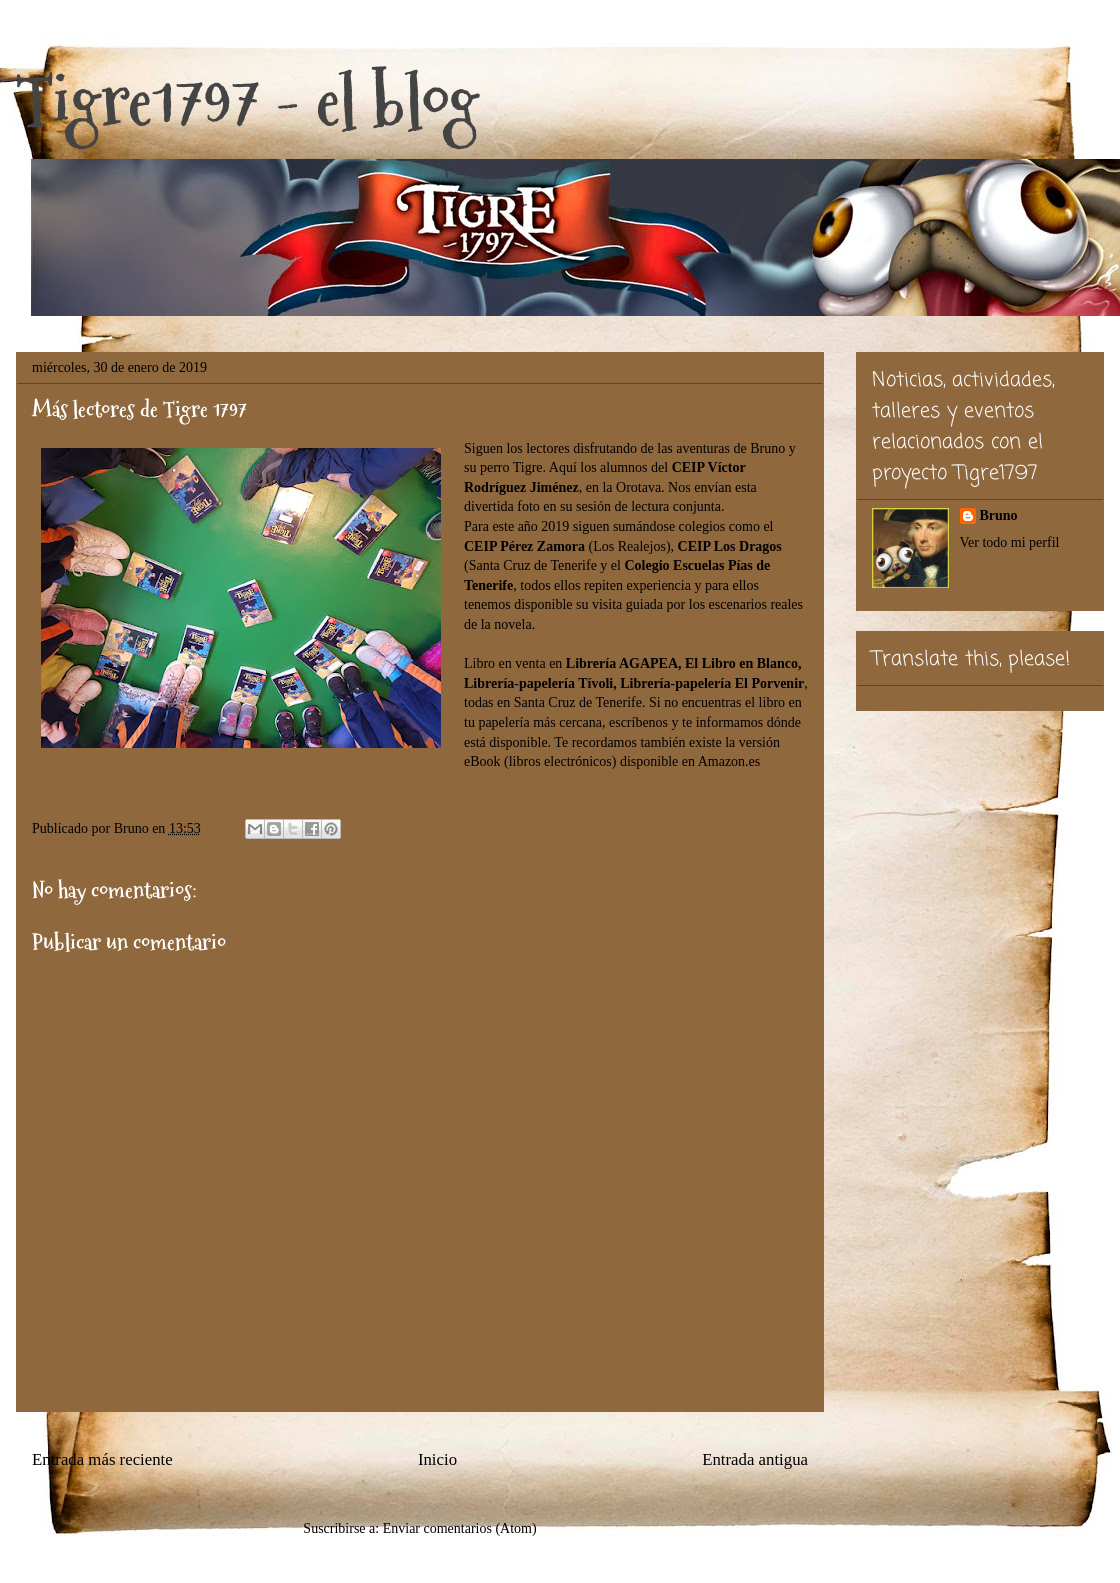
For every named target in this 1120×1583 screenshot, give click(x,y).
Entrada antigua (755, 1459)
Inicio (437, 1459)
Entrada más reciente (102, 1459)
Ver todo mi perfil (1010, 542)
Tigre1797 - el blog (247, 100)
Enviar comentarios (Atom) (460, 1528)
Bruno (999, 515)
